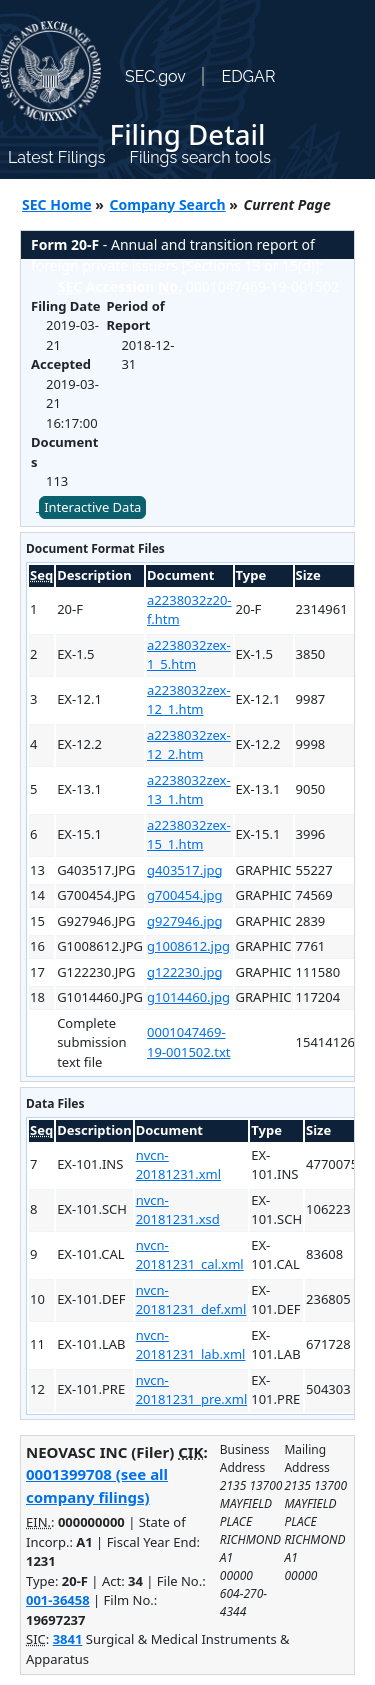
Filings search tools (200, 157)
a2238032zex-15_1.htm (189, 835)
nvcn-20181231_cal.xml (190, 1255)
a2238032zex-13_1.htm (189, 790)
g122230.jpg (184, 972)
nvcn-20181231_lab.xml (191, 1345)
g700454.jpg (184, 895)
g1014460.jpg (188, 997)
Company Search (168, 204)
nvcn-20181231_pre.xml (192, 1390)
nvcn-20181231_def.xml (191, 1300)
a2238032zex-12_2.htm (189, 745)
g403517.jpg (184, 870)
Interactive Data (92, 507)
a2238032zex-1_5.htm (189, 655)
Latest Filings (56, 157)
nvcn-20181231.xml (178, 1165)
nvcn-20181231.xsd (178, 1210)
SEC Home (57, 204)
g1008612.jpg (188, 946)
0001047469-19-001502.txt (188, 1042)
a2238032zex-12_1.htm (189, 700)
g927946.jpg (184, 921)
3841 (68, 1639)
